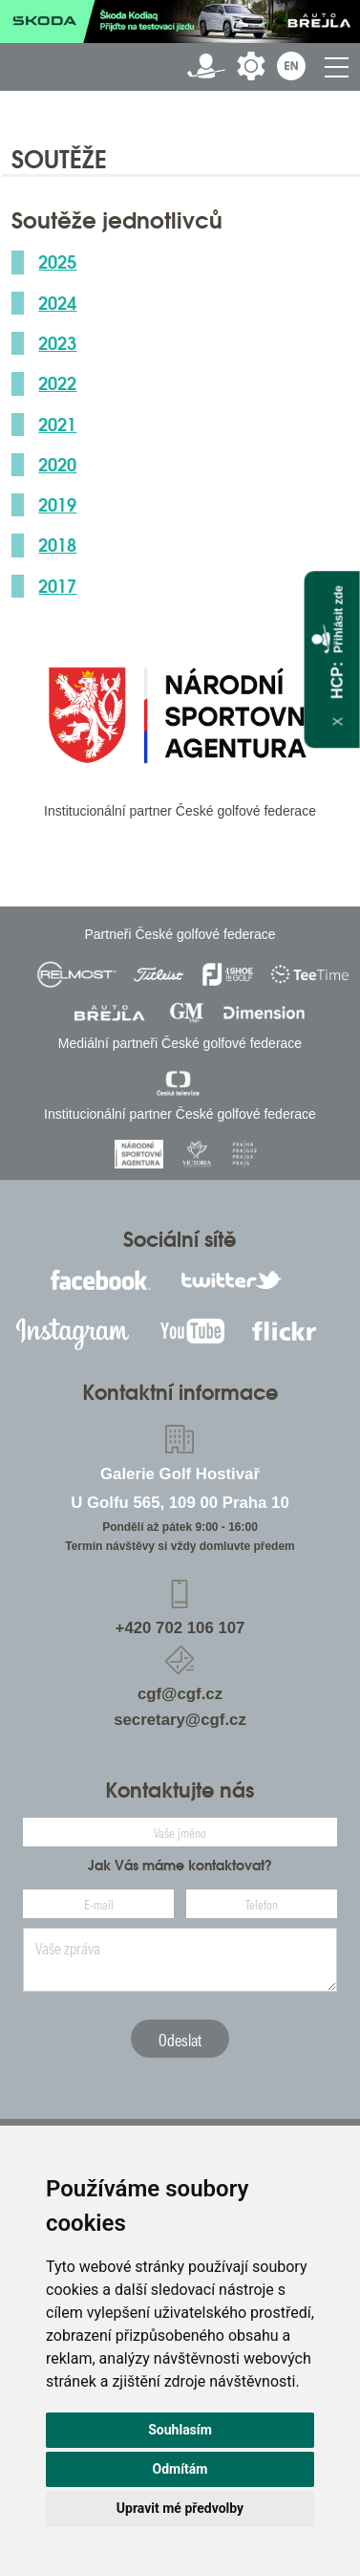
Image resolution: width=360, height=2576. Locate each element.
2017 (57, 586)
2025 (57, 262)
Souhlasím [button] (180, 2429)
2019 (57, 504)
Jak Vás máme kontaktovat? (180, 1865)
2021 (57, 424)
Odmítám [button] (180, 2469)
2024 (57, 303)
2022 (57, 383)
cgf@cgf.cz (180, 1694)
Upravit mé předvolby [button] (180, 2508)
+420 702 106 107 (180, 1628)
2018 (57, 545)
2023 (57, 343)
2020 (57, 464)
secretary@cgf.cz (180, 1720)
